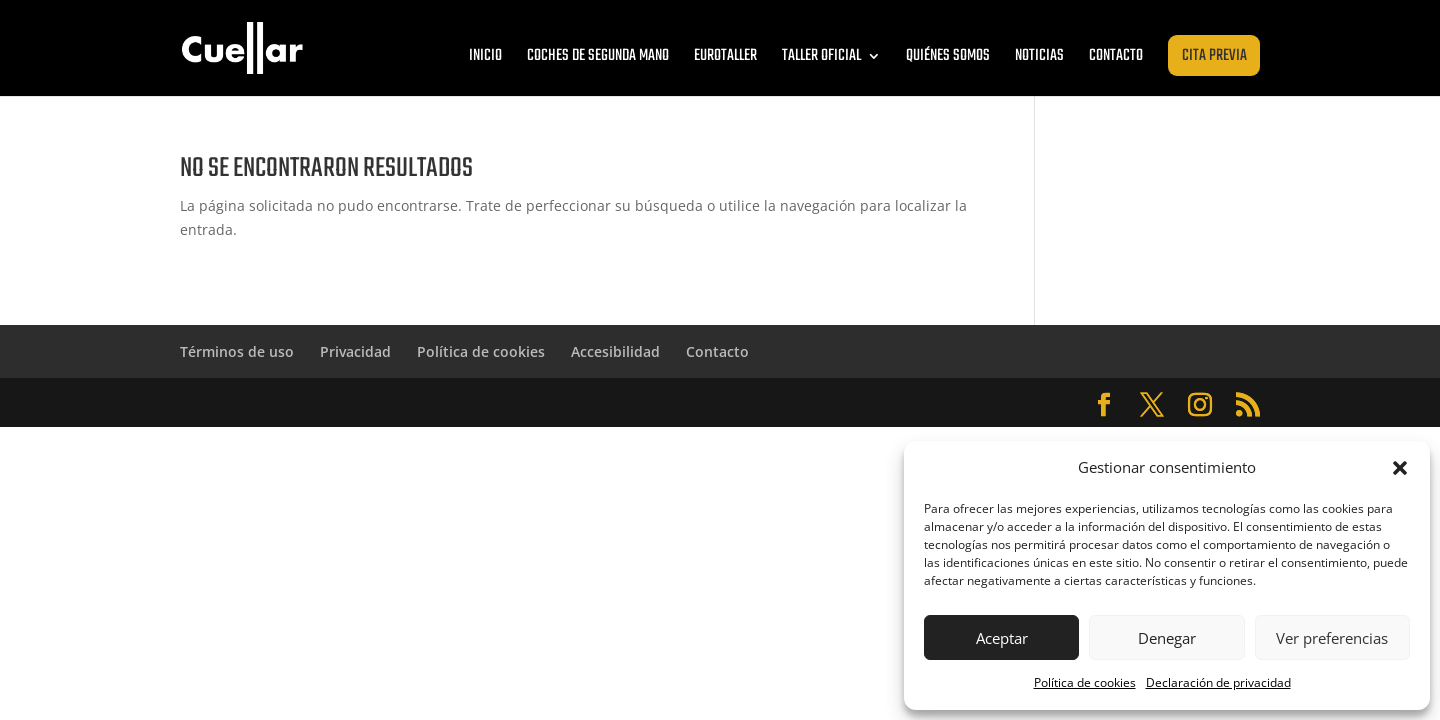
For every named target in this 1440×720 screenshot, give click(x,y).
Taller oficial (821, 56)
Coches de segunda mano (598, 56)
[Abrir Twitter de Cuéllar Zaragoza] (1152, 405)
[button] (1400, 468)
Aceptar (1002, 638)
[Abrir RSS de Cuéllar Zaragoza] (1248, 405)
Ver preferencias (1332, 638)
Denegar (1167, 638)
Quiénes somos (948, 56)
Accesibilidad (615, 351)
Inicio (485, 56)
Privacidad (355, 351)
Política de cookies (1085, 682)
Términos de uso (237, 351)
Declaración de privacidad (1218, 682)
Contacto (1116, 56)
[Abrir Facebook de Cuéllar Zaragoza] (1104, 405)
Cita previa (1214, 56)
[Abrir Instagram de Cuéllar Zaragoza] (1200, 405)
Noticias (1039, 56)
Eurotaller (725, 56)
